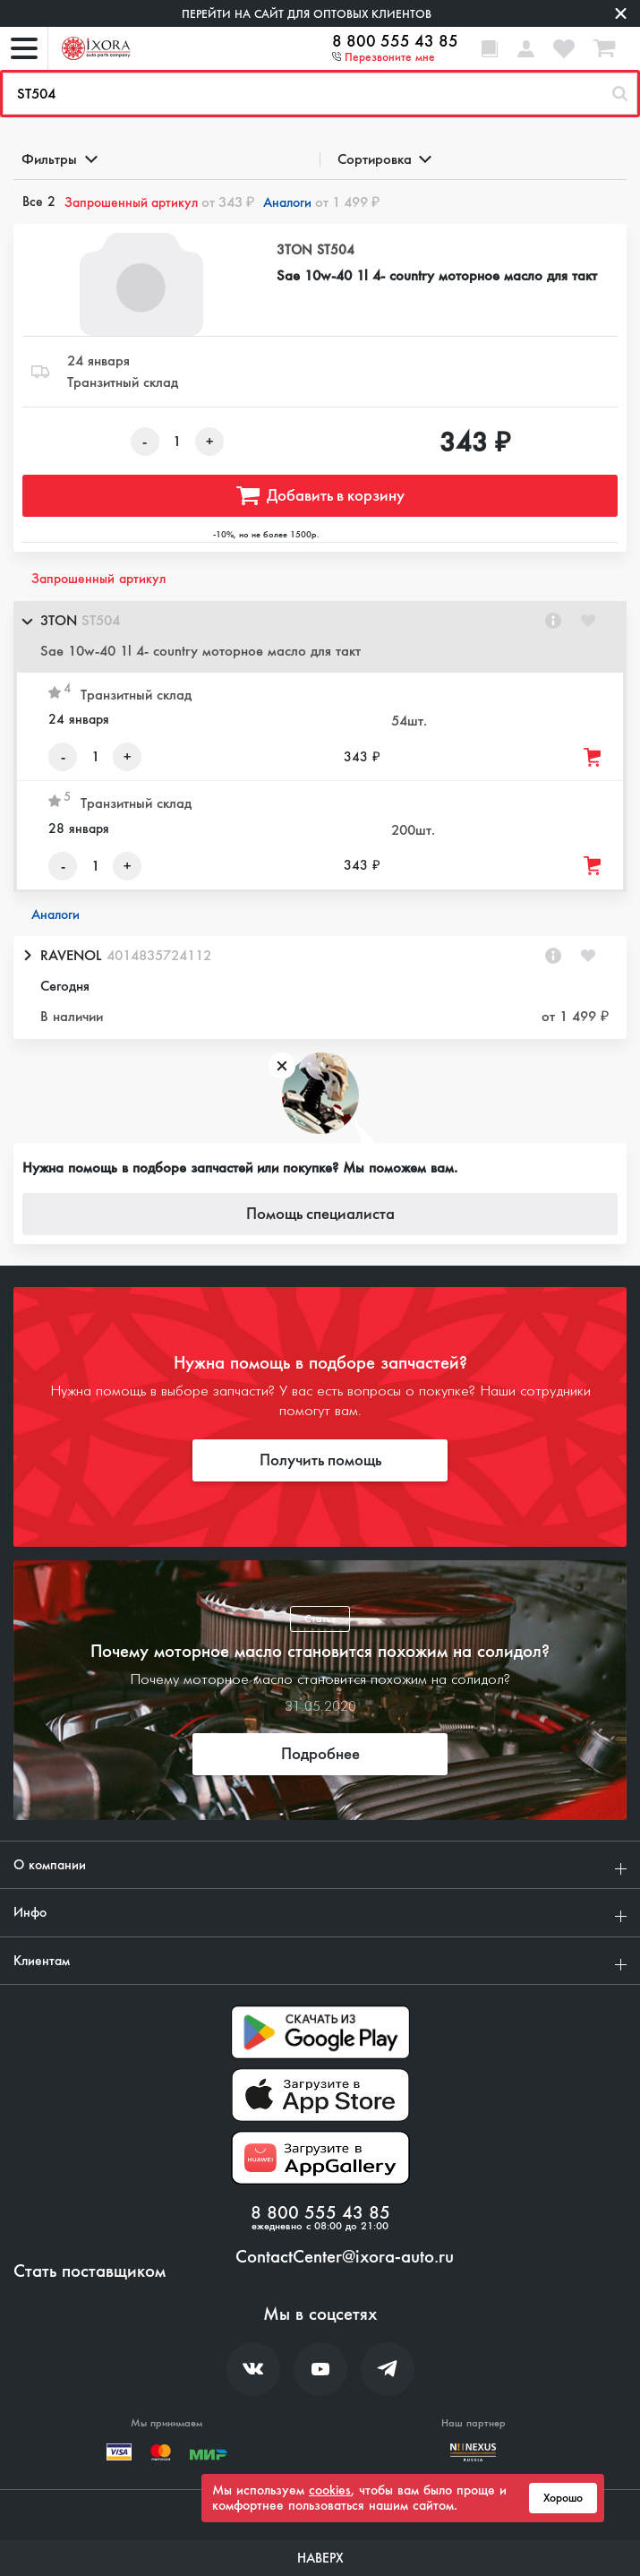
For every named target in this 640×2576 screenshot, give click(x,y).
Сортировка (383, 159)
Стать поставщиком (89, 2271)
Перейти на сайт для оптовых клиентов (306, 13)
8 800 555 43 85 (395, 41)
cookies (330, 2490)
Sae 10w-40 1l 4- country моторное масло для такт (437, 275)
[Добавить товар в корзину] (593, 757)
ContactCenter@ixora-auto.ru (344, 2257)
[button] (320, 637)
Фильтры (58, 159)
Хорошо (563, 2498)
